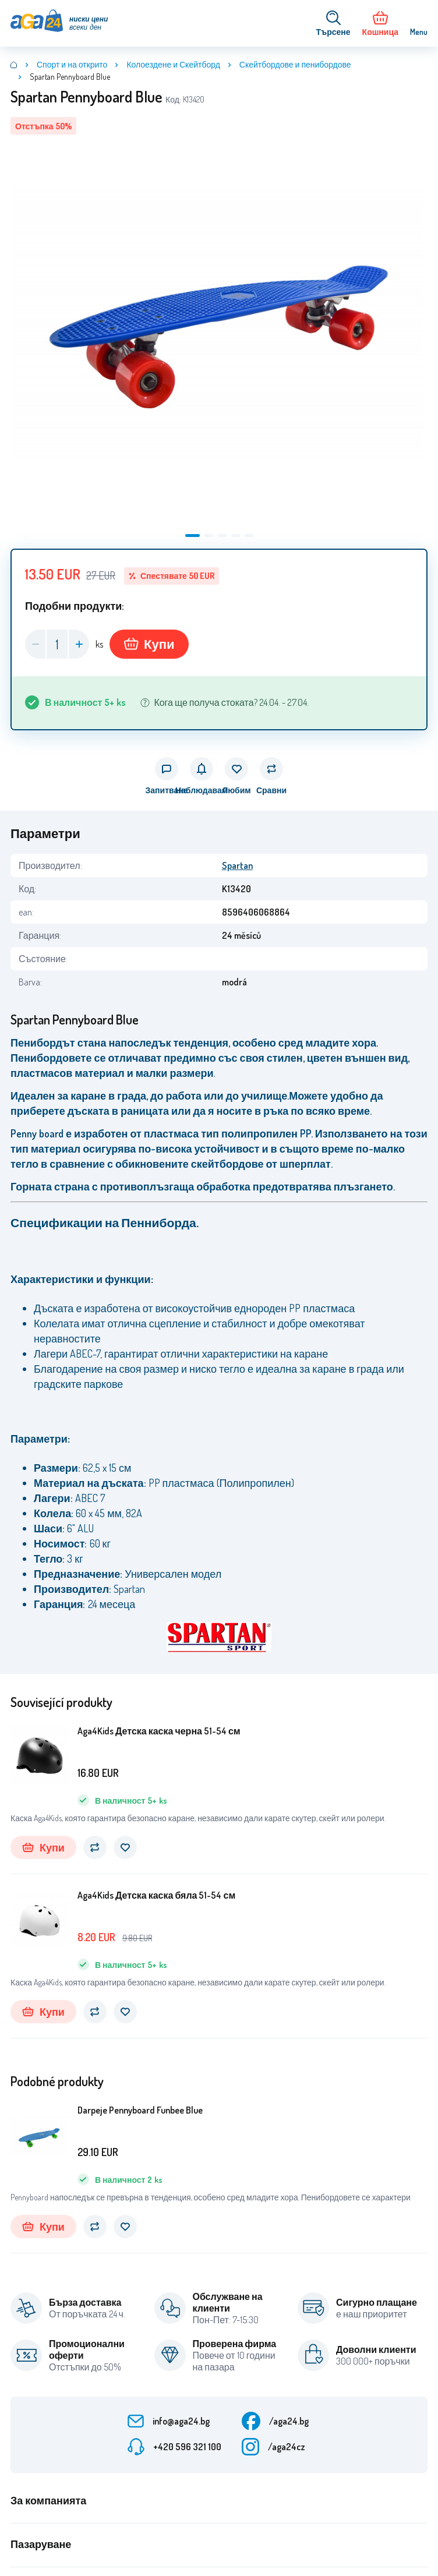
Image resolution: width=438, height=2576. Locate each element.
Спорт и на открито (72, 64)
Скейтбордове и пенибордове (295, 64)
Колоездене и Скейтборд (173, 64)
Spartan (237, 865)
